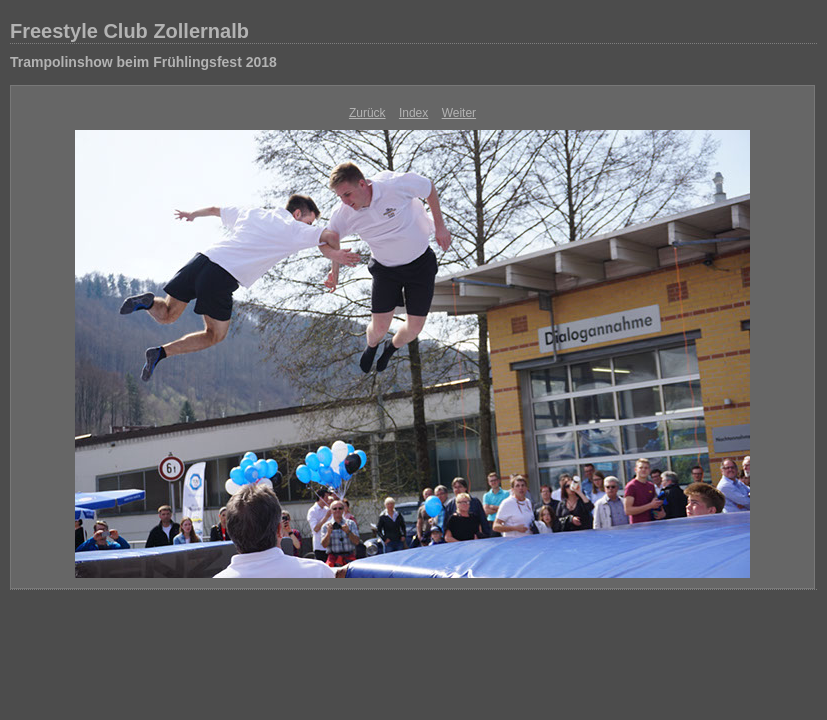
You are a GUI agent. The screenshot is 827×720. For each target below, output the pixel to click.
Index (413, 113)
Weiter (459, 113)
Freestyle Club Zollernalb (129, 31)
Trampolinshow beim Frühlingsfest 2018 (143, 62)
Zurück (367, 113)
